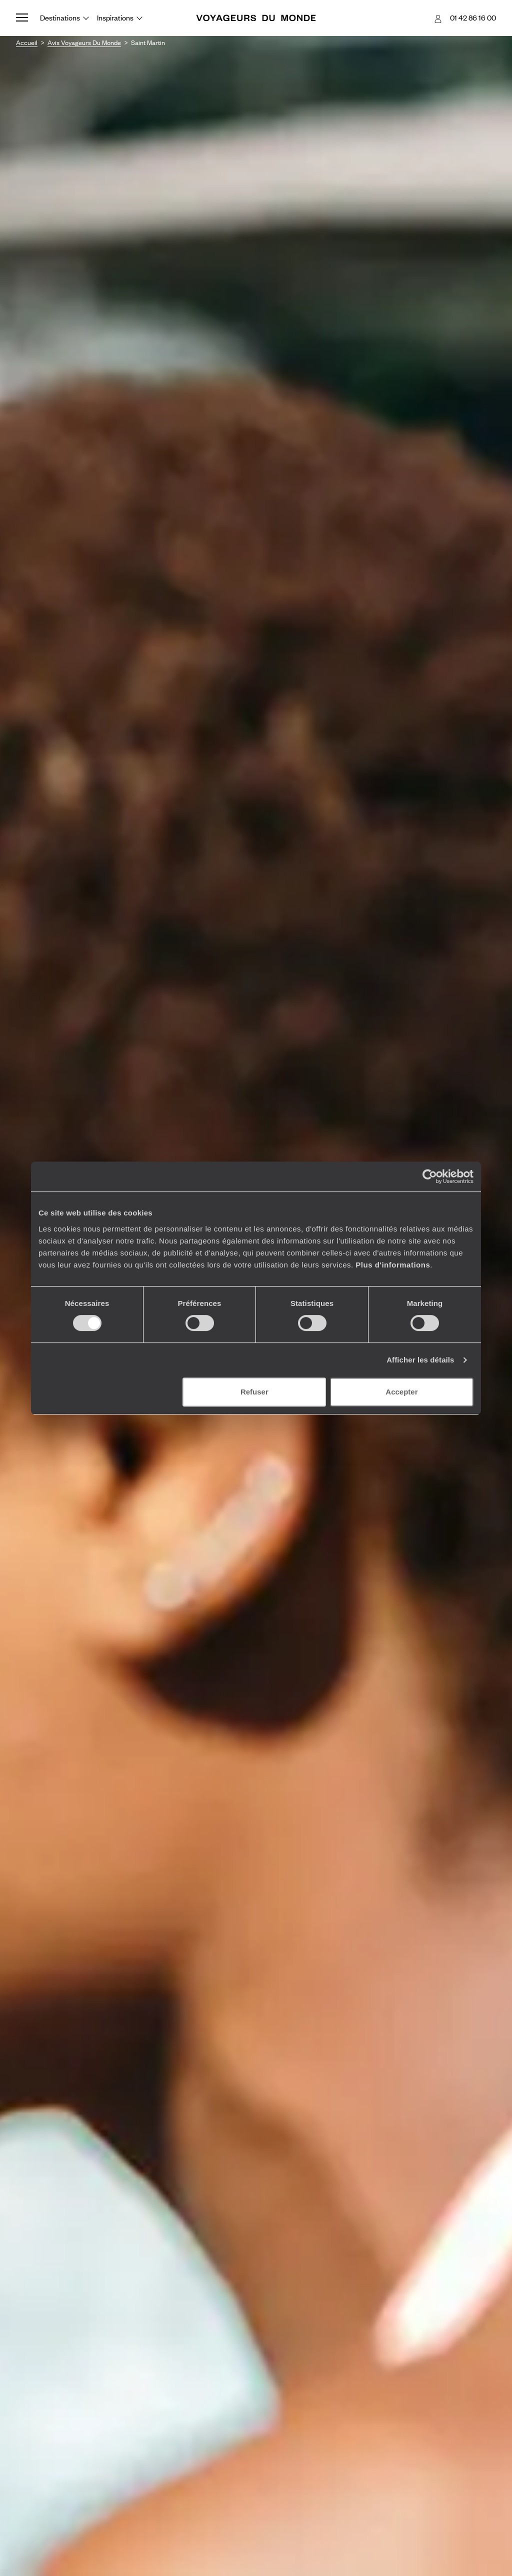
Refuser (254, 1392)
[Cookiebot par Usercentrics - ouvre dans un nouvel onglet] (430, 1176)
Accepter (402, 1392)
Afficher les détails (420, 1360)
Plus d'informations (393, 1264)
